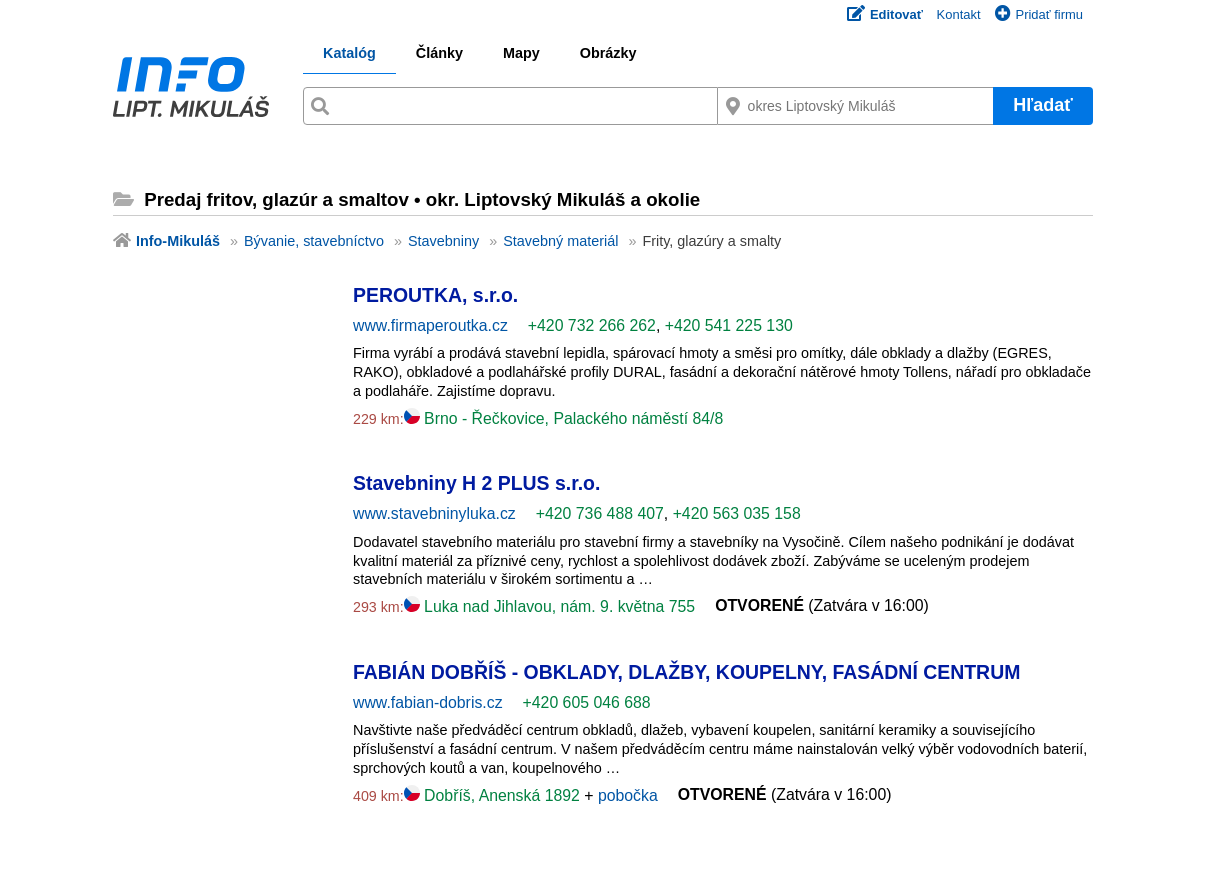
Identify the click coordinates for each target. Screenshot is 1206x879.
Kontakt (959, 14)
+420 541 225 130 (729, 325)
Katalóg (349, 53)
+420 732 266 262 (592, 325)
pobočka (628, 795)
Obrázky (608, 53)
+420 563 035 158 (737, 513)
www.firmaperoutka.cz (430, 325)
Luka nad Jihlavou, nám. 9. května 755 (549, 606)
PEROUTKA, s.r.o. (435, 295)
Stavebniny (443, 241)
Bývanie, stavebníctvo (314, 241)
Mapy (521, 53)
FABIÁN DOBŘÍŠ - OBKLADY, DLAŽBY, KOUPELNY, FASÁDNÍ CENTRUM (686, 672)
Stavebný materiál (560, 241)
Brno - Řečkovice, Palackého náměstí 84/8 (564, 418)
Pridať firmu (1039, 14)
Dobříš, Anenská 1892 (494, 795)
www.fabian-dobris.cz (428, 702)
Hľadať (1043, 105)
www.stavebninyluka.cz (434, 513)
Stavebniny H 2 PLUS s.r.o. (476, 483)
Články (439, 53)
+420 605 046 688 (587, 702)
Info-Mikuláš (178, 241)
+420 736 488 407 (600, 513)
